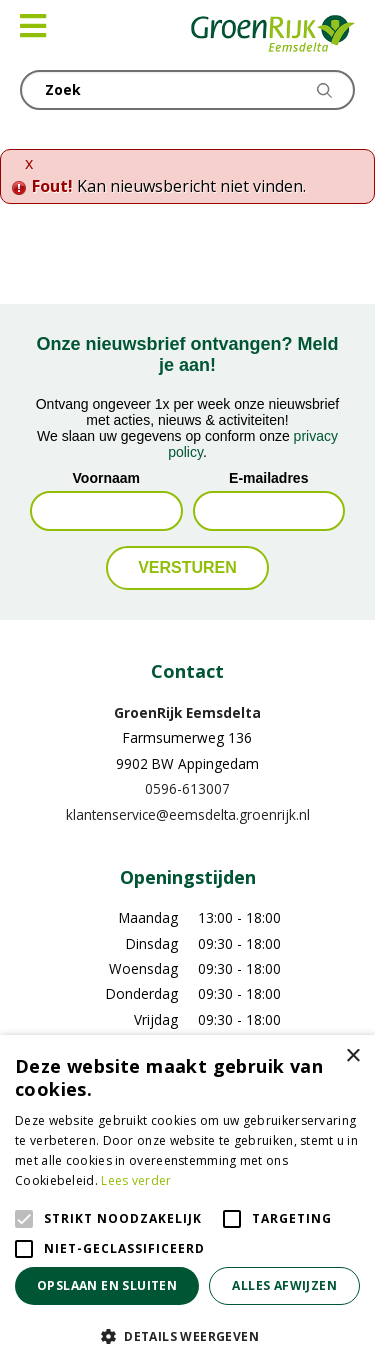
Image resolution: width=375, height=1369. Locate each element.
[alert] (187, 1202)
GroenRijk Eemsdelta (187, 712)
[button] (187, 1336)
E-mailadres (268, 478)
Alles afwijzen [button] (284, 1285)
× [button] (352, 1056)
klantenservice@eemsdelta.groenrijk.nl (188, 814)
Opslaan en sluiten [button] (107, 1285)
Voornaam (106, 478)
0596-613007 (187, 788)
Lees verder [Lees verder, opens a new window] (136, 1180)
